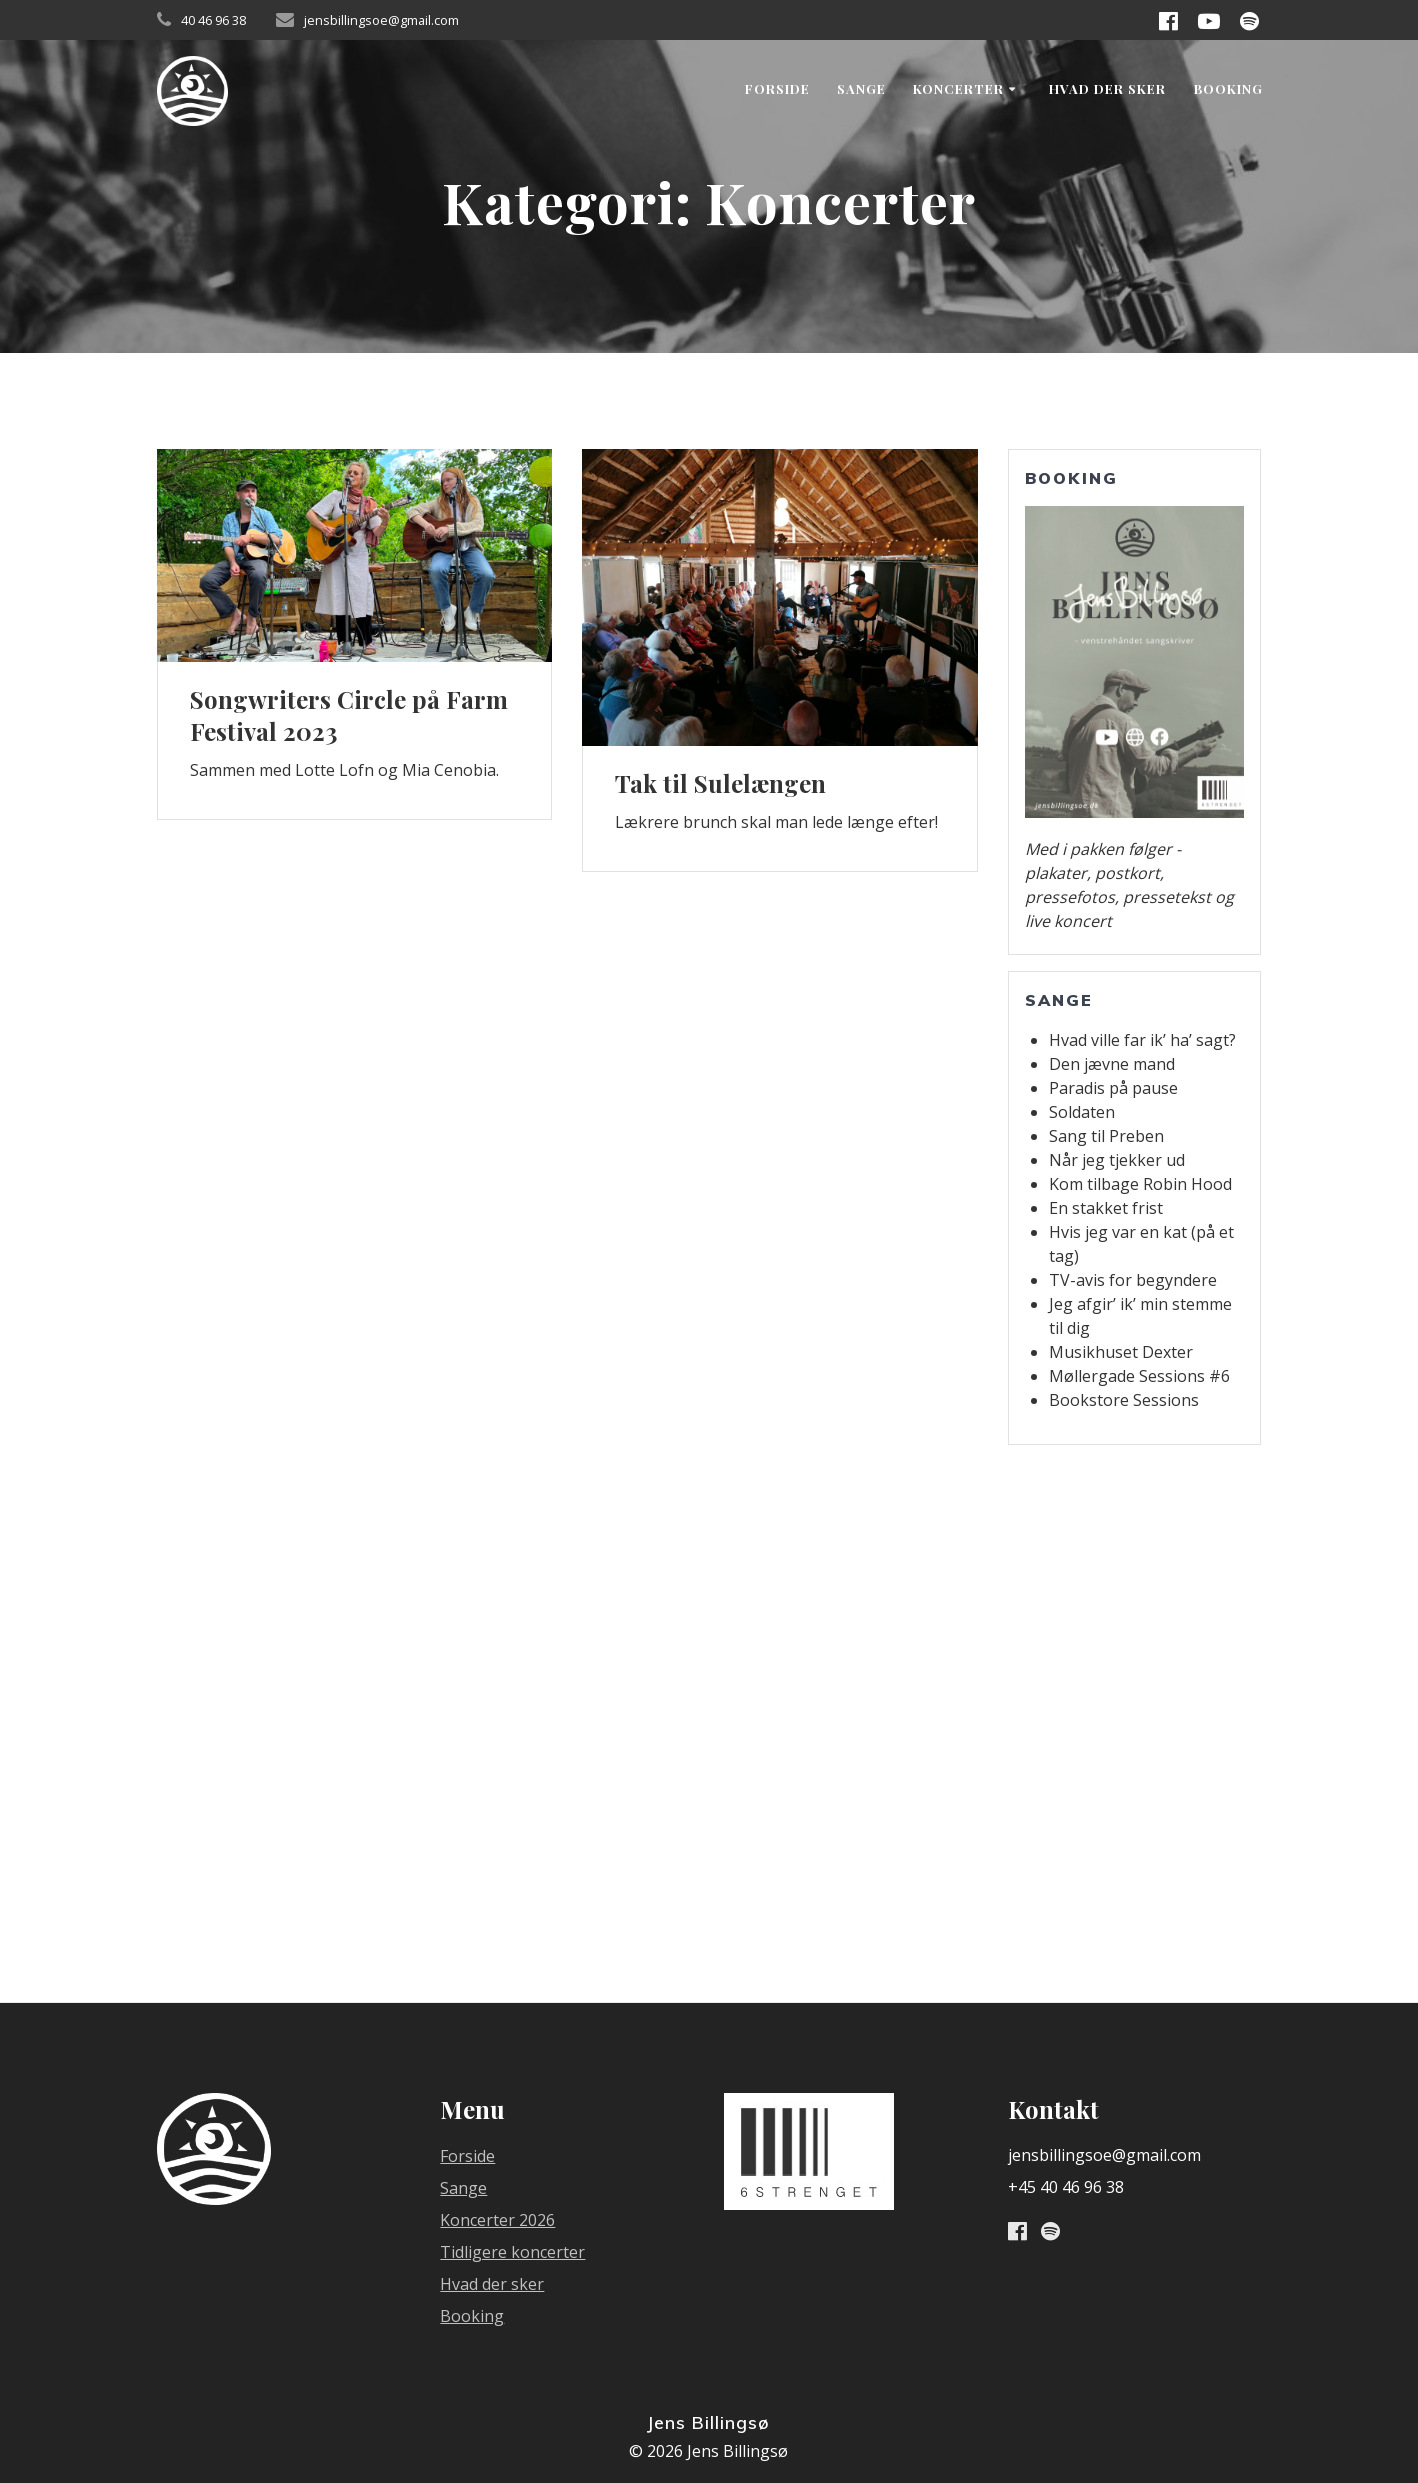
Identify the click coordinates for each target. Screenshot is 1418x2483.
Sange (861, 88)
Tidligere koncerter (512, 2252)
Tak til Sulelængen (720, 783)
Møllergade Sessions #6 (1139, 1376)
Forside (777, 88)
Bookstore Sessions (1124, 1400)
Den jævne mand (1112, 1064)
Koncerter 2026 (497, 2220)
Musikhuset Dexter (1121, 1352)
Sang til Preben (1106, 1136)
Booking (1228, 88)
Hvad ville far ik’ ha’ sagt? (1142, 1040)
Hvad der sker (1107, 88)
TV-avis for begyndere (1133, 1280)
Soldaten (1082, 1112)
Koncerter (958, 88)
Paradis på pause (1113, 1088)
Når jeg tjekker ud (1117, 1160)
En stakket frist (1106, 1208)
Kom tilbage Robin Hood (1140, 1184)
